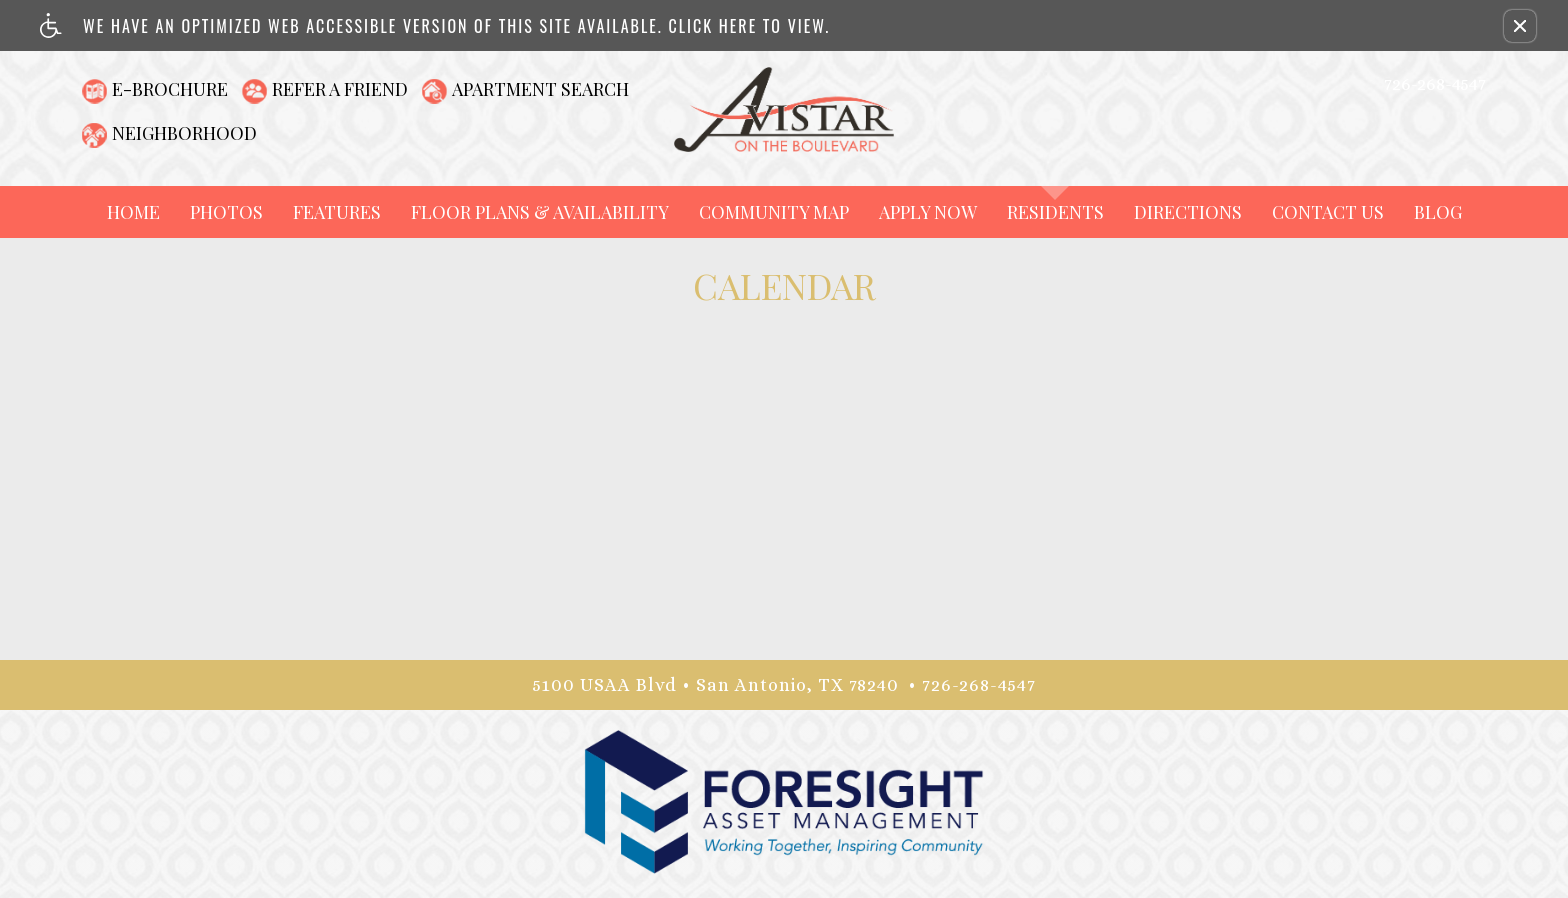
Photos (226, 212)
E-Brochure (170, 89)
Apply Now (928, 212)
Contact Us (1328, 212)
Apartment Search (540, 89)
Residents (1055, 212)
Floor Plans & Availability (540, 212)
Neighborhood (184, 133)
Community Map (774, 212)
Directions (1188, 212)
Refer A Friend (340, 89)
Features (337, 212)
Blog (1438, 212)
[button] (1520, 26)
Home (133, 212)
